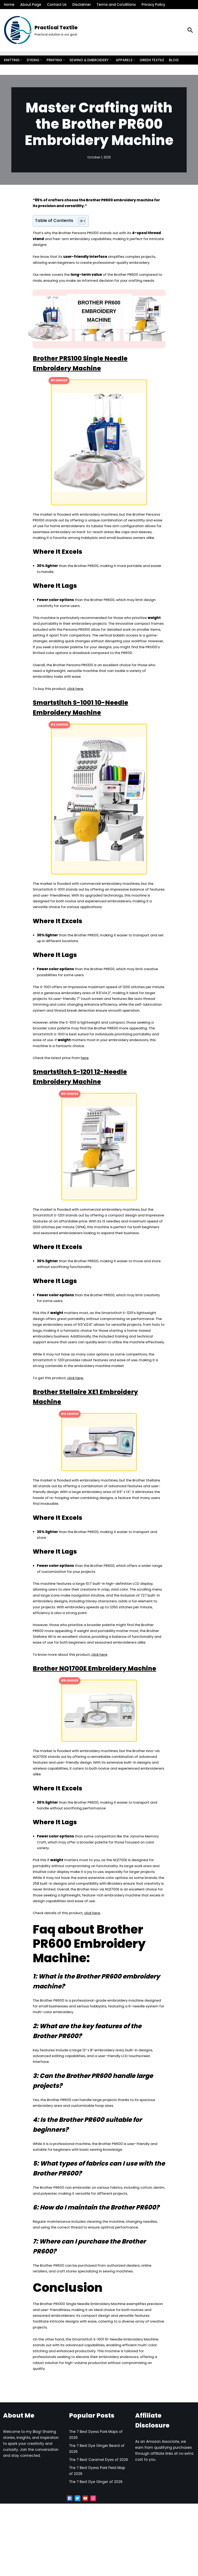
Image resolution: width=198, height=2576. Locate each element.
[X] (77, 2571)
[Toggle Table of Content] (79, 221)
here (87, 1076)
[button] (21, 60)
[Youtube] (85, 2571)
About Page (31, 4)
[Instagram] (93, 2571)
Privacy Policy (155, 4)
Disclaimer (82, 4)
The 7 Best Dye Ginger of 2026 (96, 2553)
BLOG (174, 60)
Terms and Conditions (117, 4)
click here (77, 704)
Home (9, 4)
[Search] (190, 30)
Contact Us (57, 4)
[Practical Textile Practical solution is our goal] (40, 30)
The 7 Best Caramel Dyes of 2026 (98, 2531)
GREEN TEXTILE (152, 60)
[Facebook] (70, 2571)
